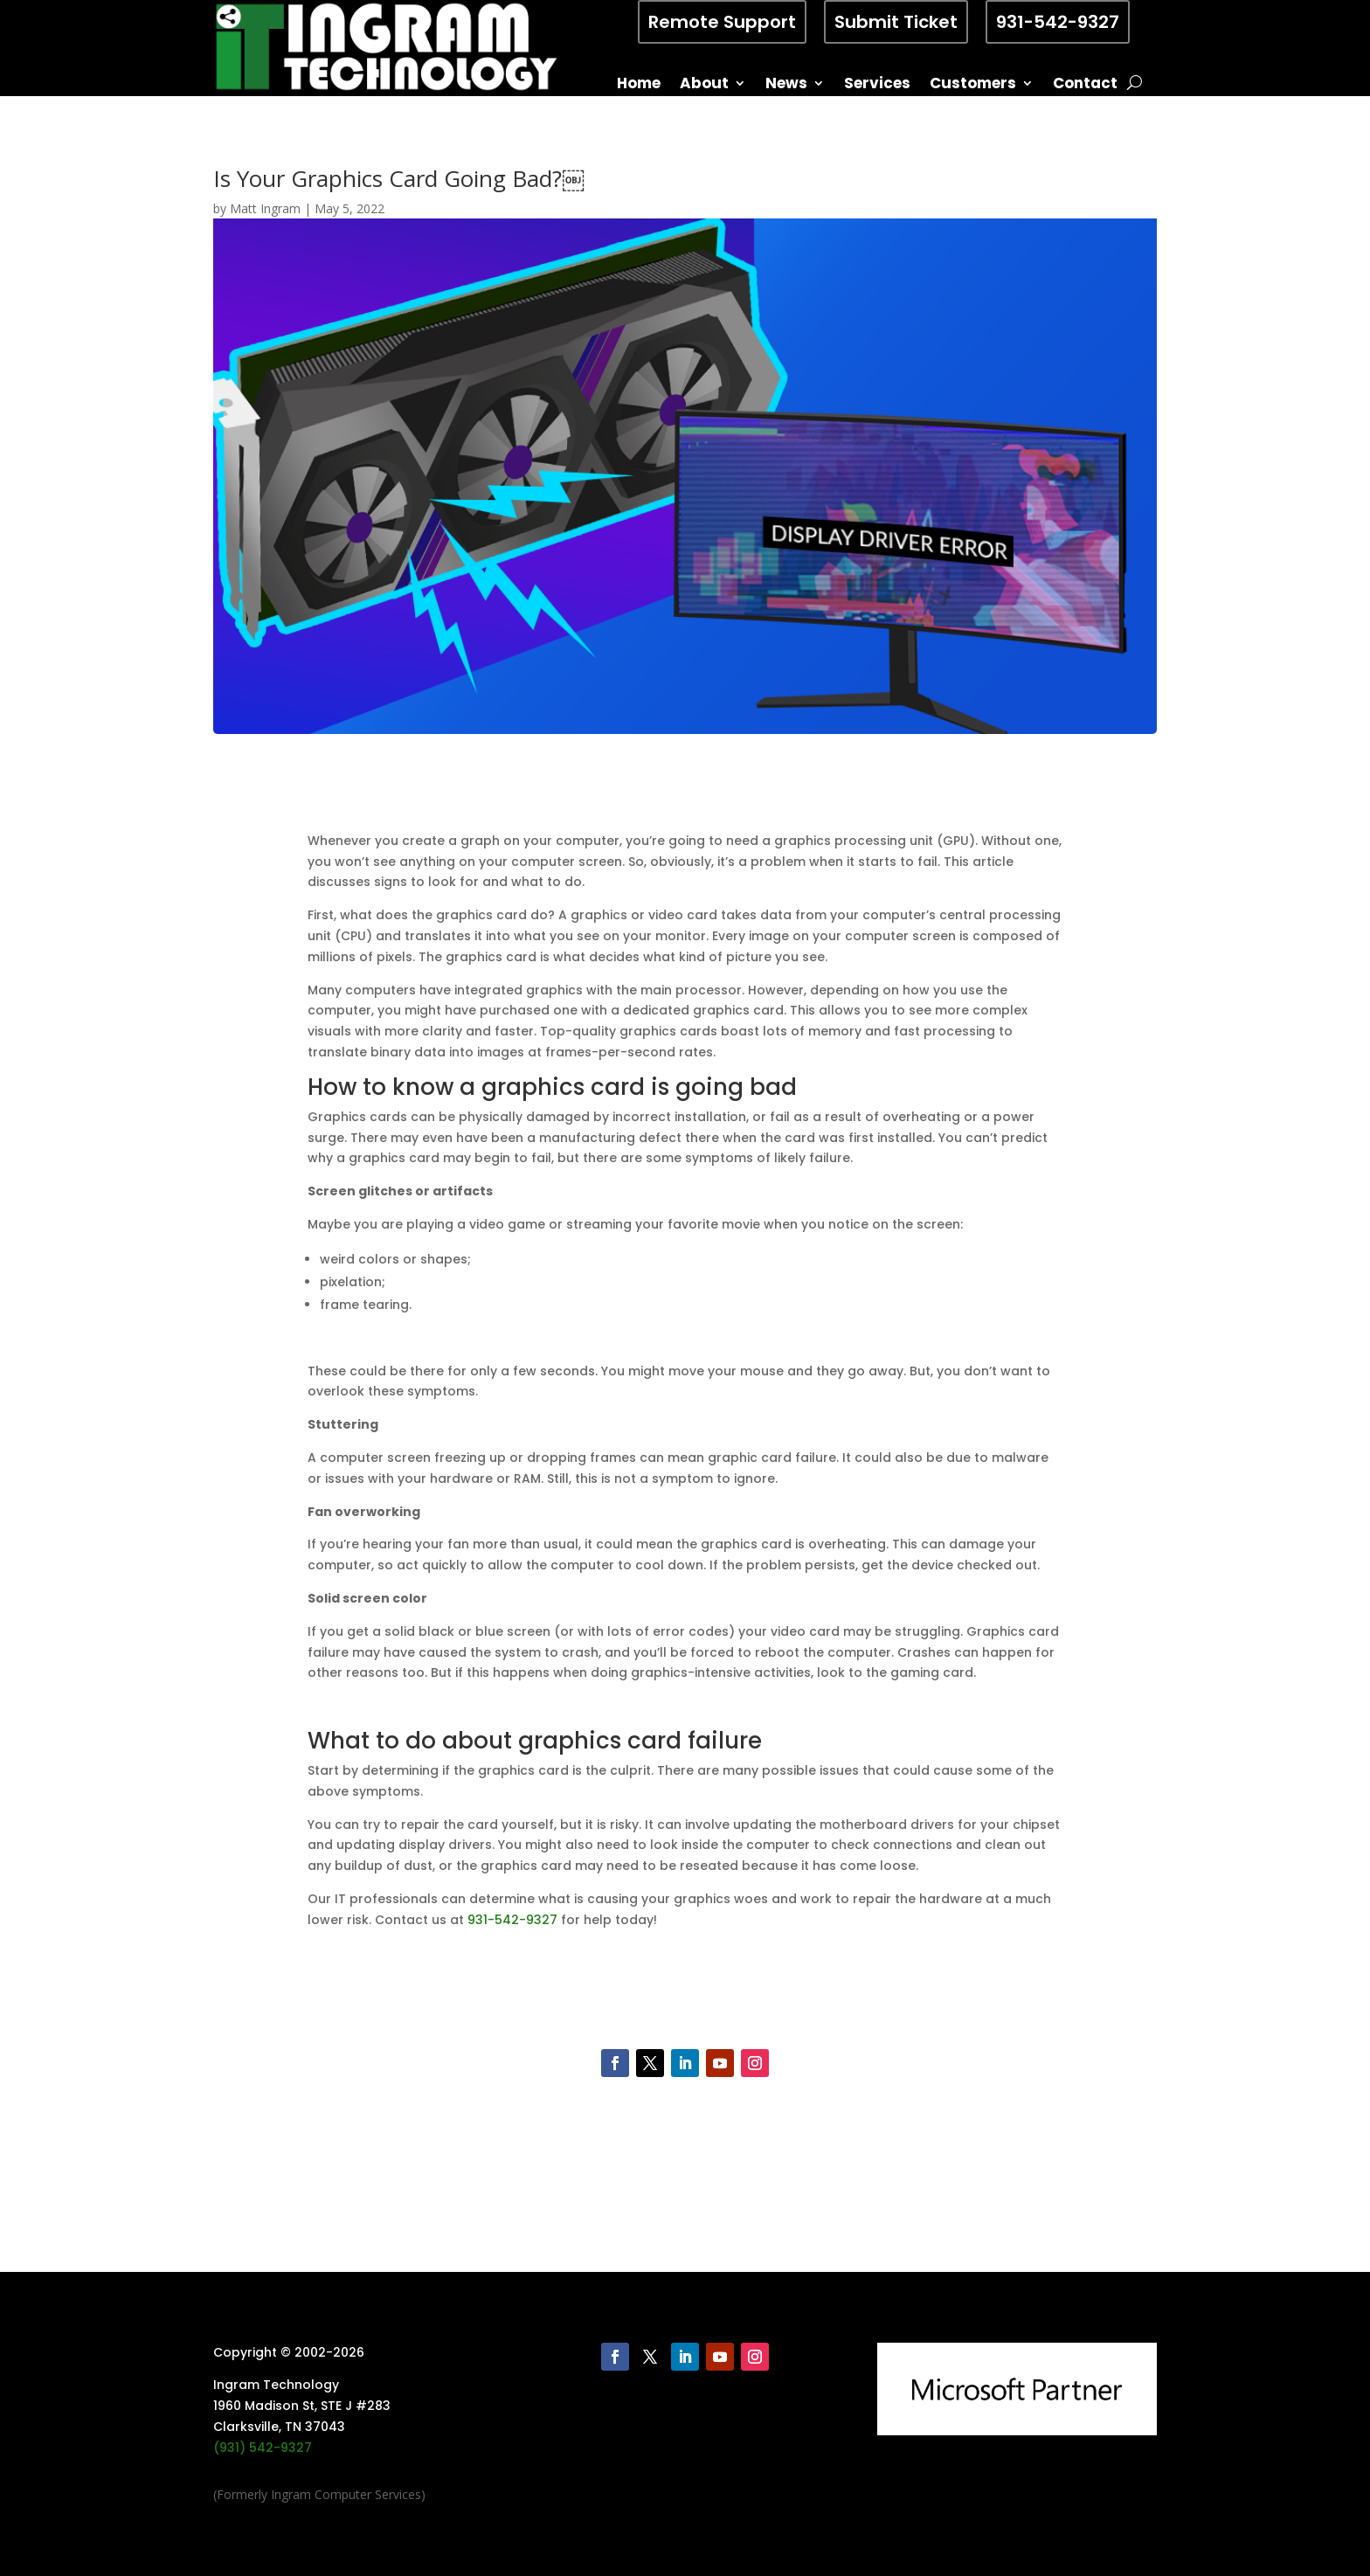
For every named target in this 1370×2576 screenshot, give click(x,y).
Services (877, 85)
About (704, 85)
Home (639, 85)
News (786, 85)
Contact (1085, 85)
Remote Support (722, 22)
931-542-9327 (1057, 22)
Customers (973, 85)
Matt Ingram (265, 208)
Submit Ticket (896, 22)
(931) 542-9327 (262, 2447)
